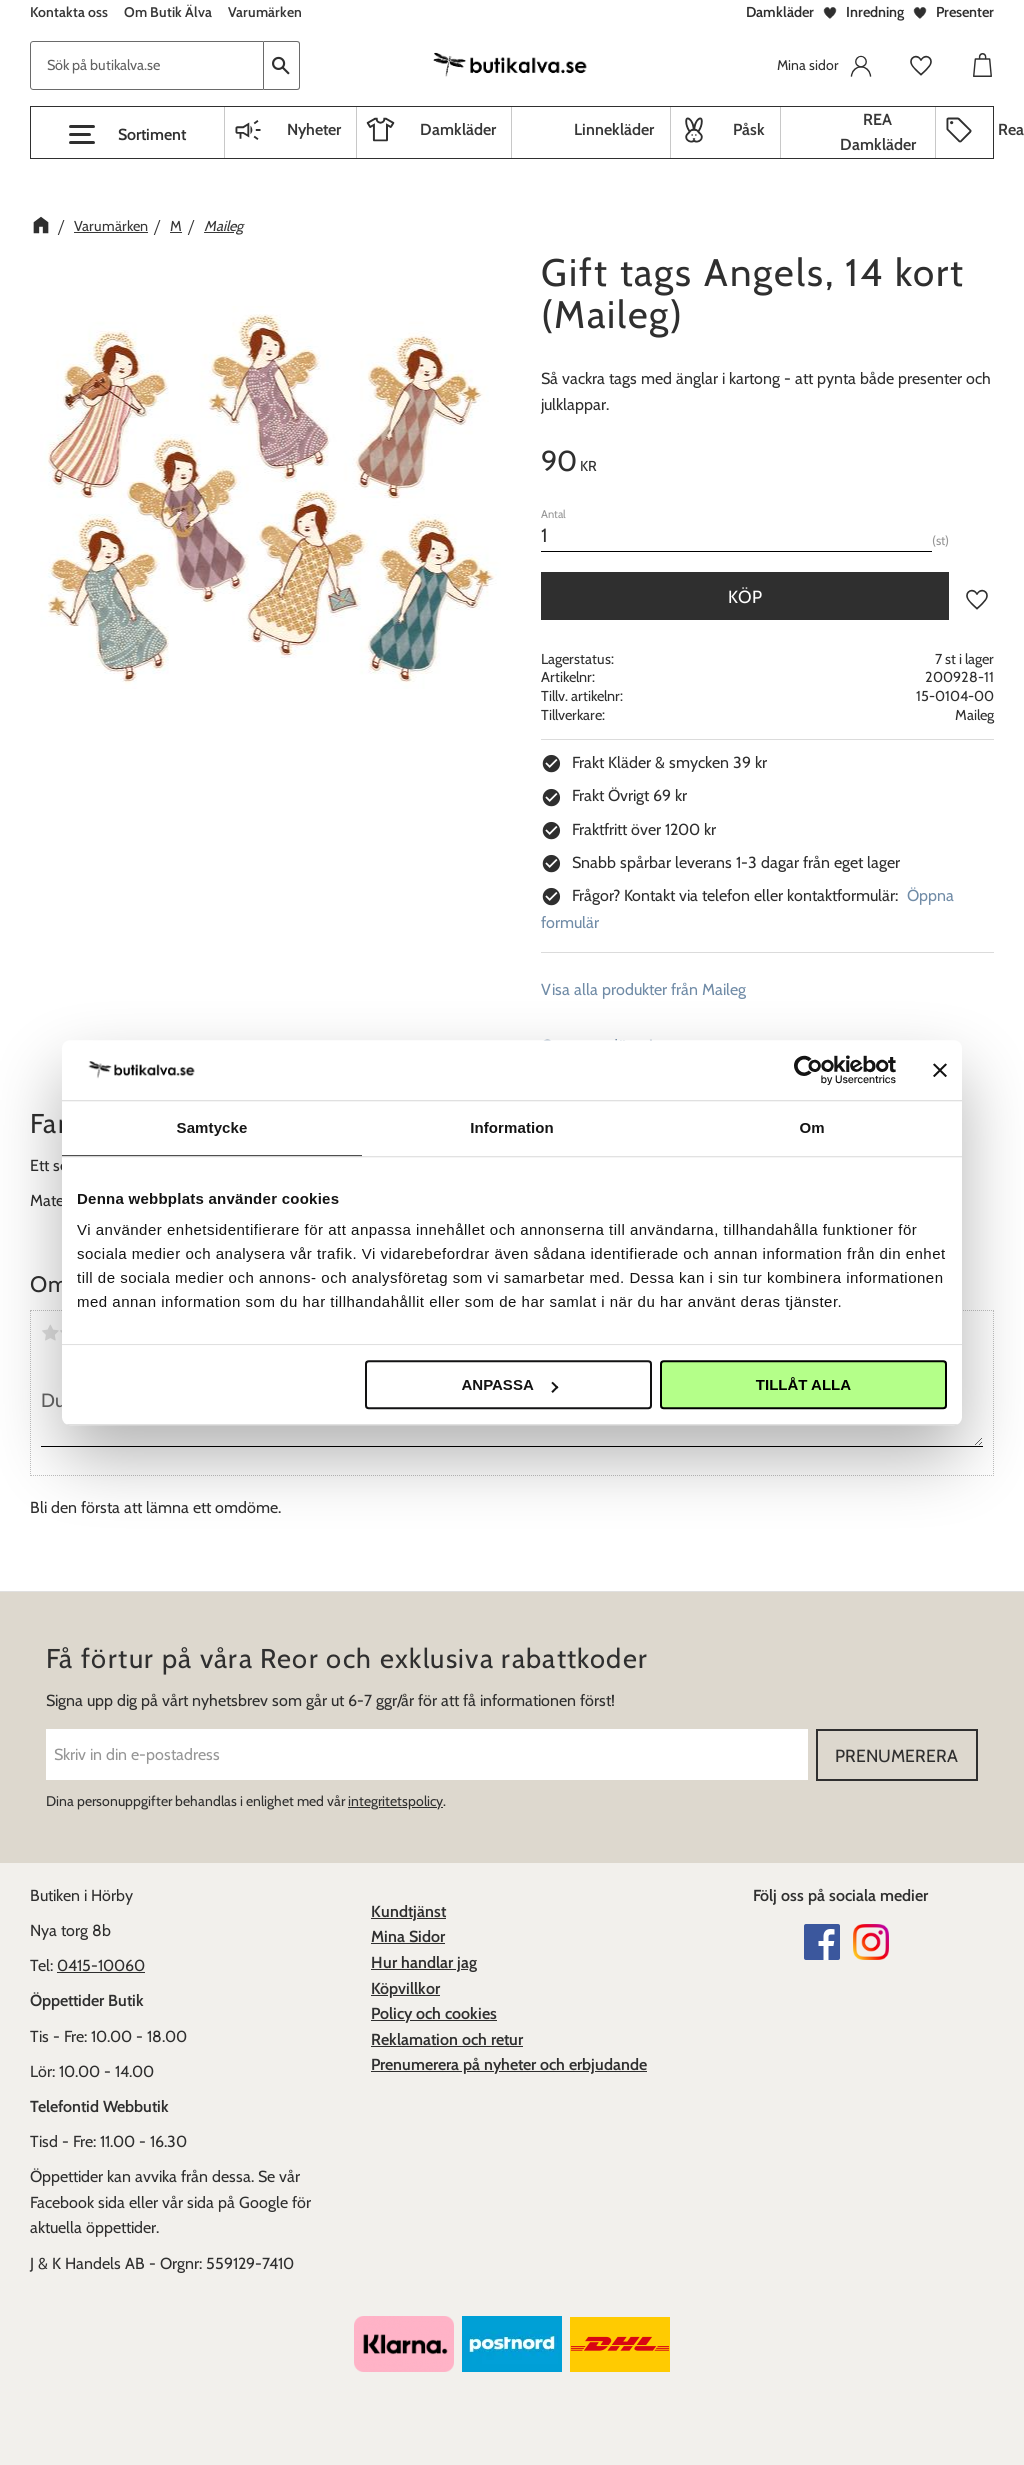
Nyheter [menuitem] (314, 129)
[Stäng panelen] (940, 1070)
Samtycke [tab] (212, 1127)
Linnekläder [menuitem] (614, 129)
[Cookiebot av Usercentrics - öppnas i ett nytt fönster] (808, 1070)
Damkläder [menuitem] (458, 129)
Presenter (965, 12)
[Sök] (282, 65)
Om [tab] (811, 1127)
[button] (127, 135)
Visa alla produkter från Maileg (643, 989)
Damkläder (780, 12)
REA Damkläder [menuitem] (878, 132)
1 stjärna (50, 1333)
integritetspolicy (395, 1801)
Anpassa (509, 1384)
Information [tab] (512, 1127)
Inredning (875, 12)
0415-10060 (101, 1965)
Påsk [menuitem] (749, 129)
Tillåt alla (803, 1384)
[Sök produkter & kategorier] (147, 65)
